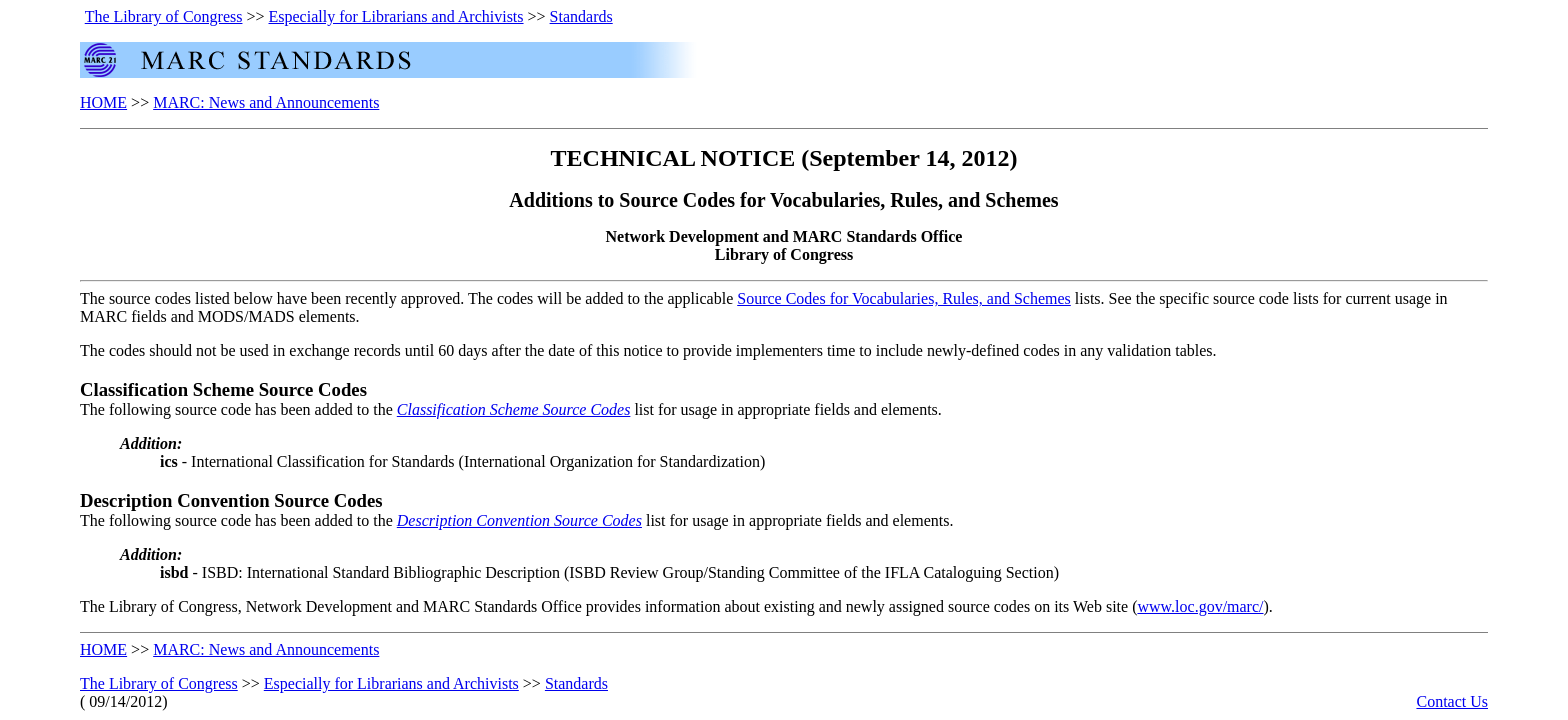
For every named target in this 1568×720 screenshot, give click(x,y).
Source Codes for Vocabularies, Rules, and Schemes (904, 298)
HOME (103, 102)
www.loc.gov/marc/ (1200, 606)
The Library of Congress (164, 16)
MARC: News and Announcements (266, 102)
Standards (581, 16)
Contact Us (1452, 701)
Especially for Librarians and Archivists (396, 16)
